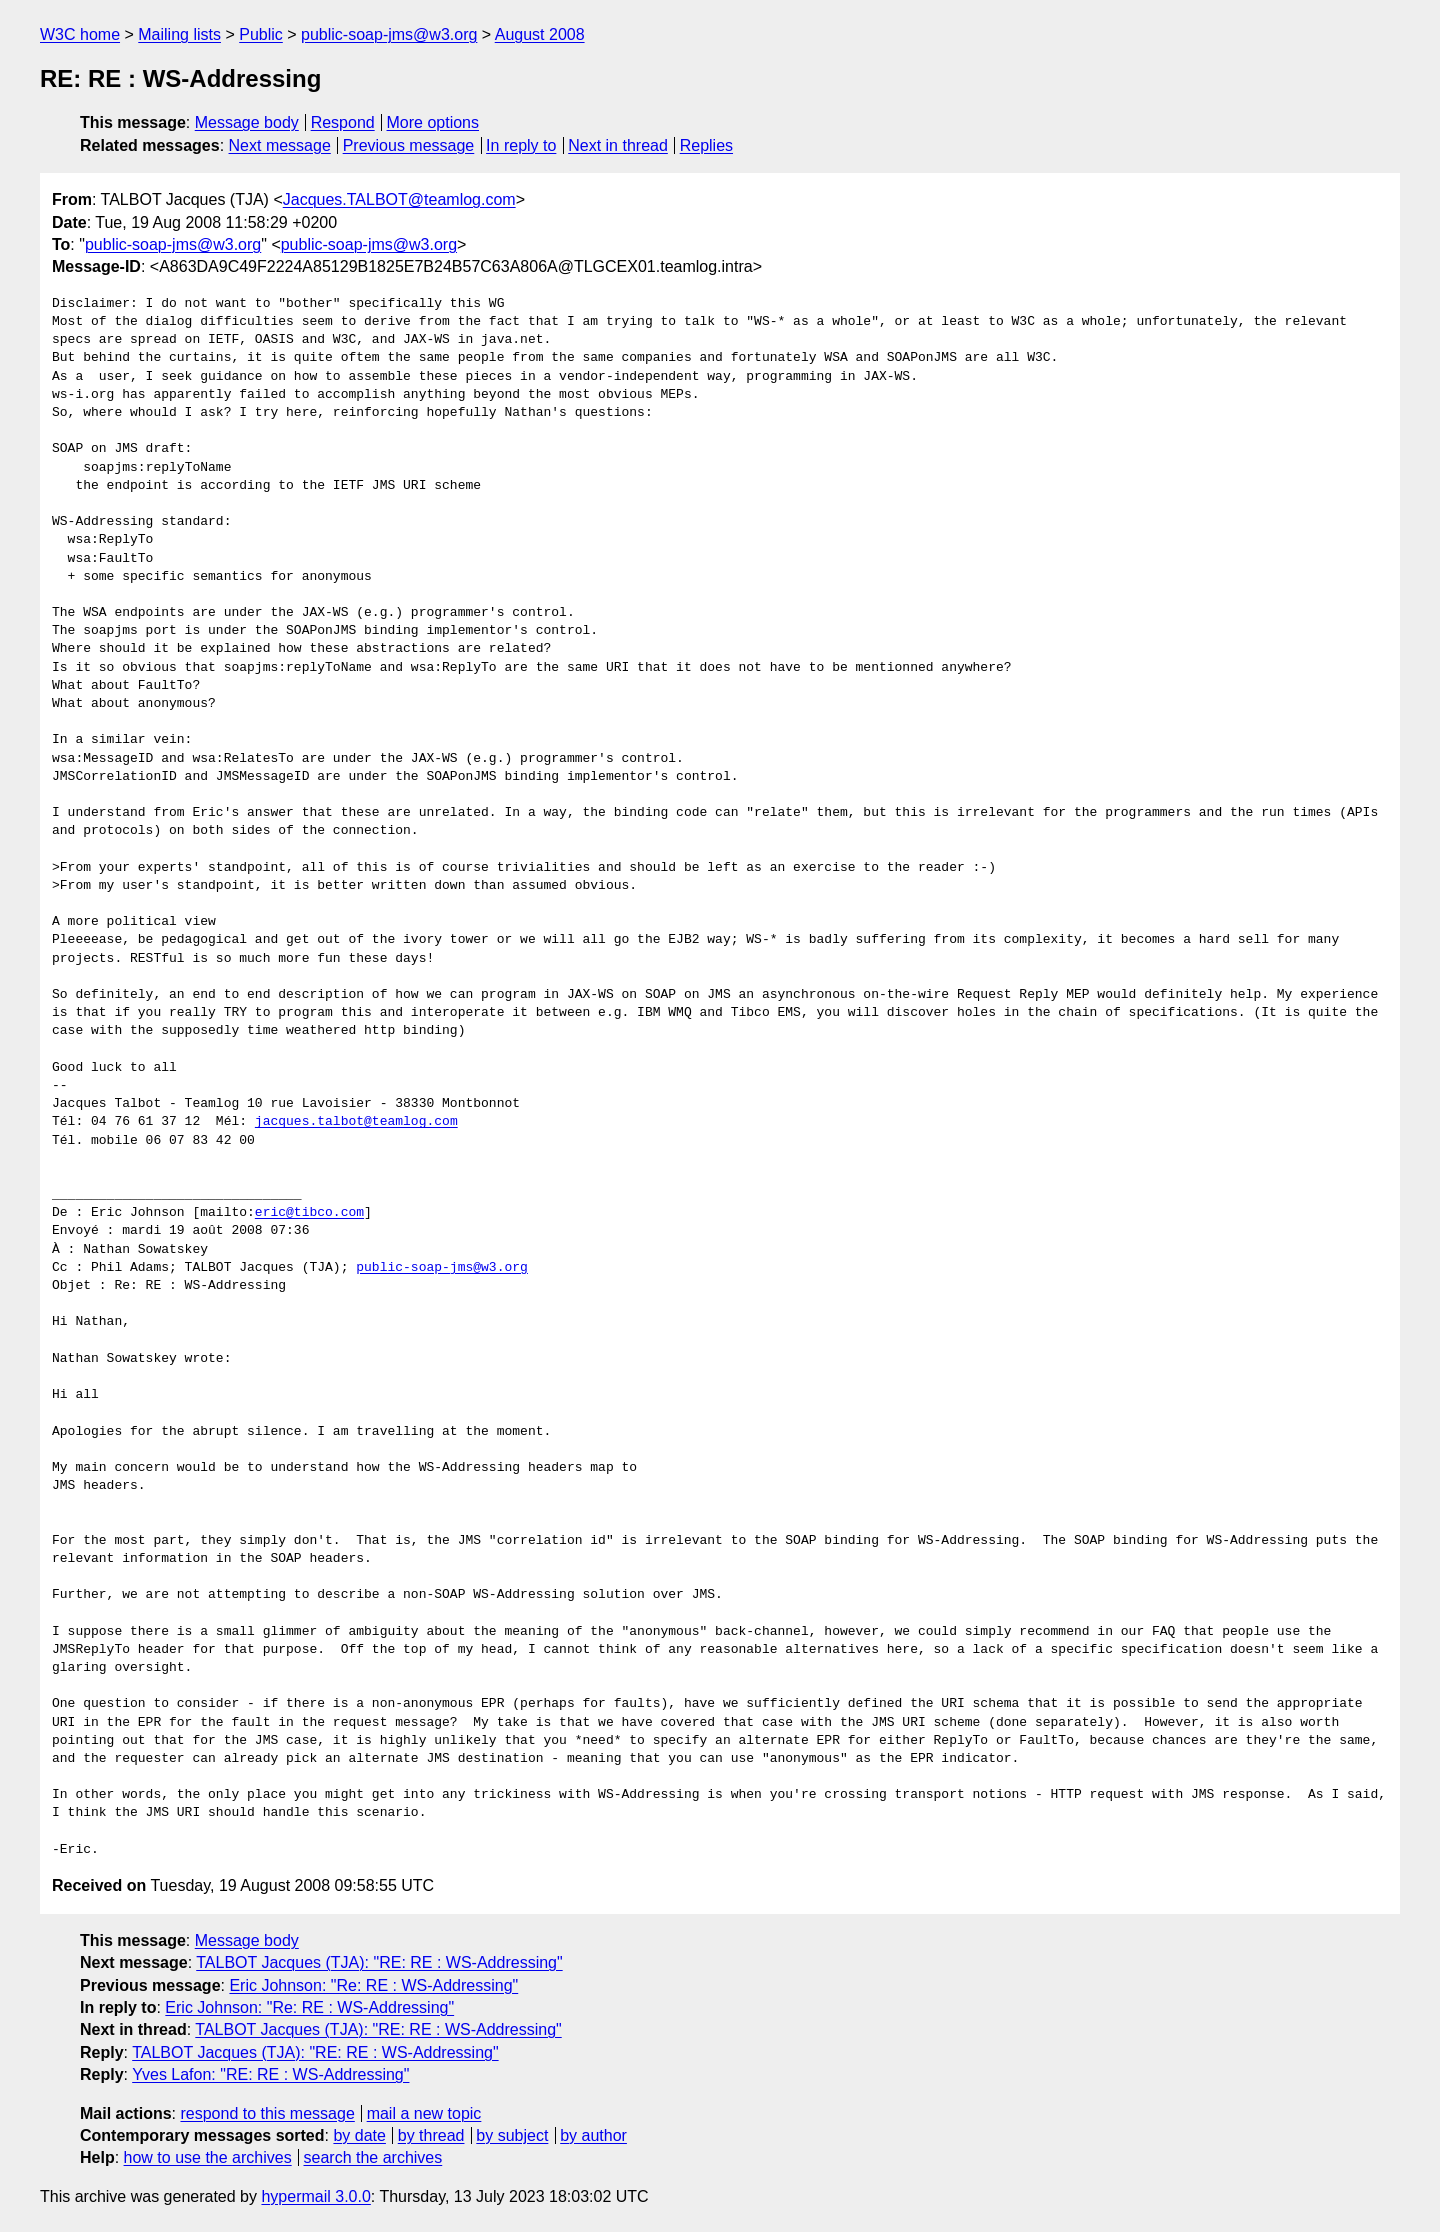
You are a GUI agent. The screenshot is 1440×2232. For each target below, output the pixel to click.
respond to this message (267, 2113)
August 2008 (540, 34)
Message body (247, 122)
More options (433, 122)
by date (359, 2135)
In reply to (521, 145)
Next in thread (618, 145)
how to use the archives (208, 2157)
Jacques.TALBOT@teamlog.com (399, 199)
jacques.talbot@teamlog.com (356, 1122)
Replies (706, 145)
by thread (431, 2135)
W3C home (80, 34)
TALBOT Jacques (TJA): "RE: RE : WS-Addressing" (379, 1962)
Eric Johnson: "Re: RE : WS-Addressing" (373, 1985)
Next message (280, 145)
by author (593, 2135)
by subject (512, 2135)
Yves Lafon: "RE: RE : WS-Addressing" (270, 2074)
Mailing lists (179, 34)
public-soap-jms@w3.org (389, 34)
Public (261, 34)
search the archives (373, 2157)
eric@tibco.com (309, 1213)
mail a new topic (424, 2113)
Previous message (409, 145)
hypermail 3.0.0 (315, 2196)
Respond (343, 122)
